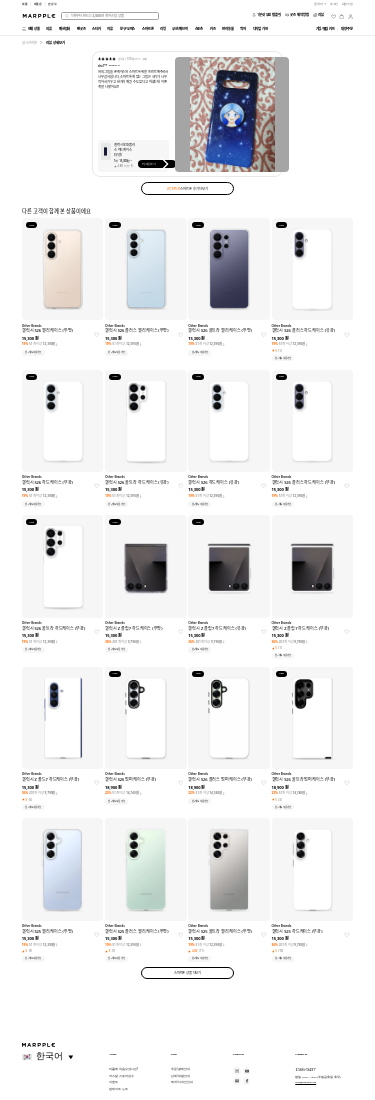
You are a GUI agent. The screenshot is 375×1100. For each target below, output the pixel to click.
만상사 (52, 4)
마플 (25, 4)
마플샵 (38, 4)
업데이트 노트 (118, 1089)
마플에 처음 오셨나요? (123, 1069)
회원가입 (348, 4)
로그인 (334, 4)
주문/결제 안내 (180, 1069)
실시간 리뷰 (29, 43)
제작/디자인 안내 (182, 1082)
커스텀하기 (157, 164)
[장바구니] (341, 16)
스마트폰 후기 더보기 (187, 188)
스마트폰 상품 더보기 (188, 973)
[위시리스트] (333, 16)
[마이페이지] (350, 16)
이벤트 (113, 1082)
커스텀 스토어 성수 (121, 1076)
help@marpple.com (305, 1082)
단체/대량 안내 (180, 1076)
